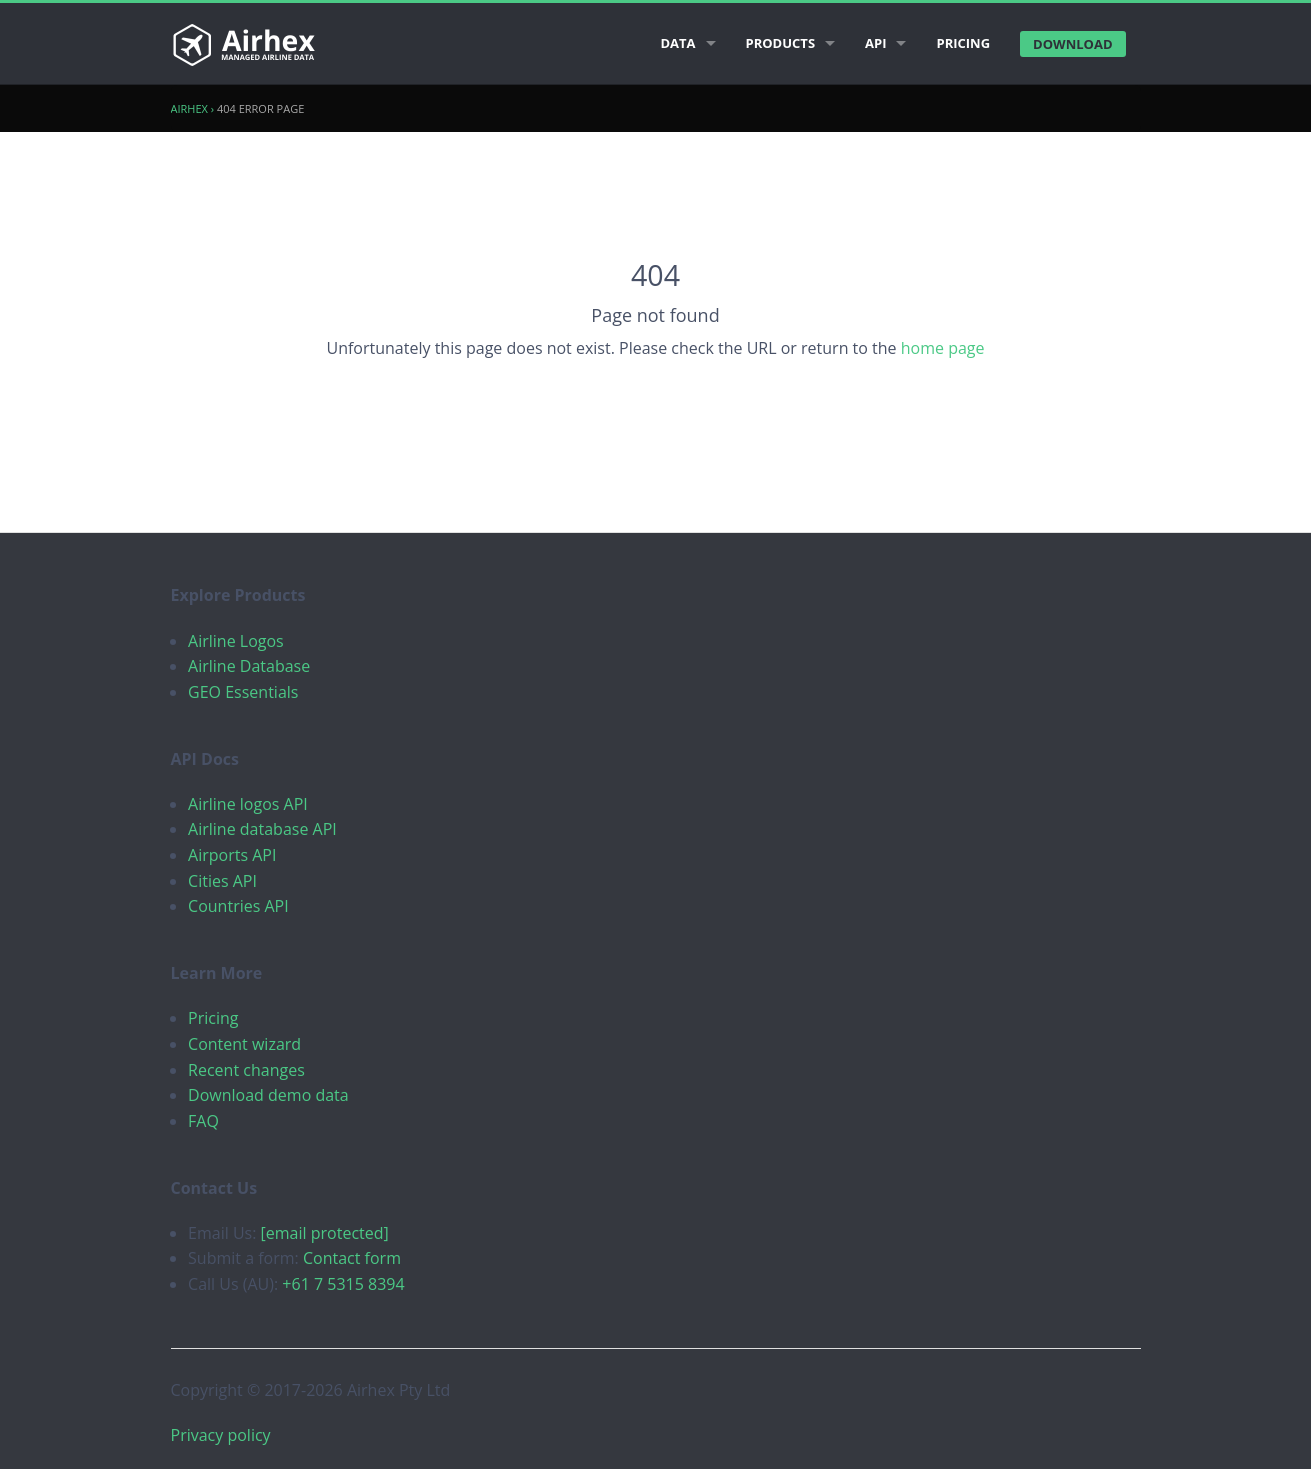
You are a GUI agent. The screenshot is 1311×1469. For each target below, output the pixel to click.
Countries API (238, 906)
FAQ (203, 1121)
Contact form (352, 1258)
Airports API (232, 855)
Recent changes (246, 1070)
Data (677, 43)
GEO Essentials (243, 692)
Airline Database (249, 666)
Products (781, 43)
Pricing (963, 43)
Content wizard (244, 1044)
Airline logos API (248, 804)
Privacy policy (221, 1435)
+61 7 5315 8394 (343, 1284)
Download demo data (268, 1095)
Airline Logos (236, 641)
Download (1072, 44)
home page (943, 348)
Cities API (222, 881)
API (875, 43)
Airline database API (262, 829)
